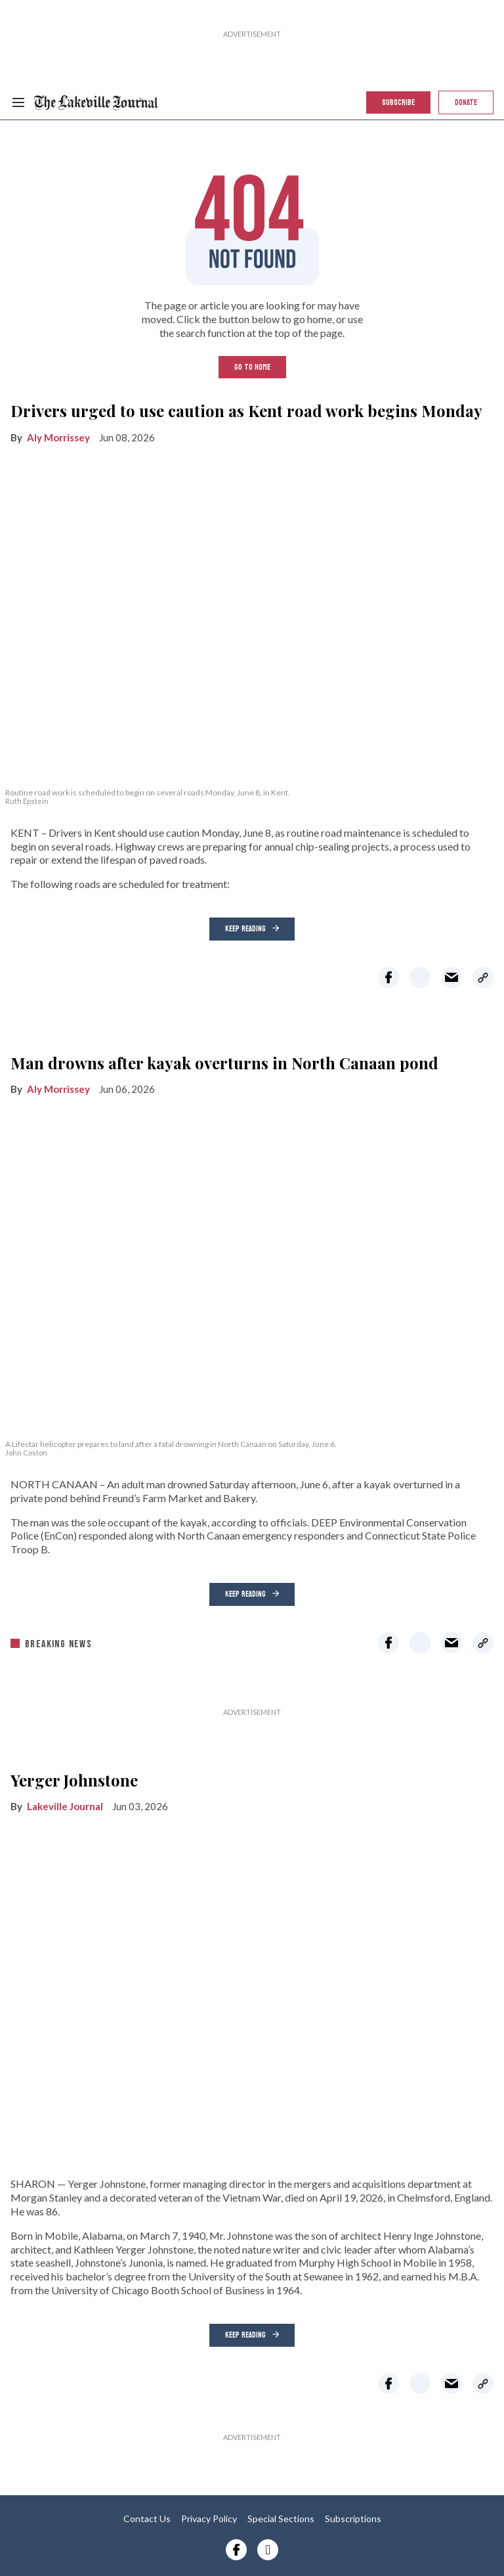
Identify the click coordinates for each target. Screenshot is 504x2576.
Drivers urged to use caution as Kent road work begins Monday (246, 410)
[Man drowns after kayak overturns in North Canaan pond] (252, 1269)
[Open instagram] (267, 2549)
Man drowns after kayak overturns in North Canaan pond (224, 1062)
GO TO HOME (252, 367)
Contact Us (147, 2518)
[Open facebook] (236, 2549)
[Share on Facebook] (388, 977)
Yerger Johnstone (74, 1779)
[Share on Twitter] (420, 977)
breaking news (58, 1644)
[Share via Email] (451, 977)
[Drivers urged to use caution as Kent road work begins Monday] (252, 617)
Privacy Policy (209, 2518)
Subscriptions (353, 2518)
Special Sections (280, 2518)
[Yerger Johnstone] (252, 1987)
